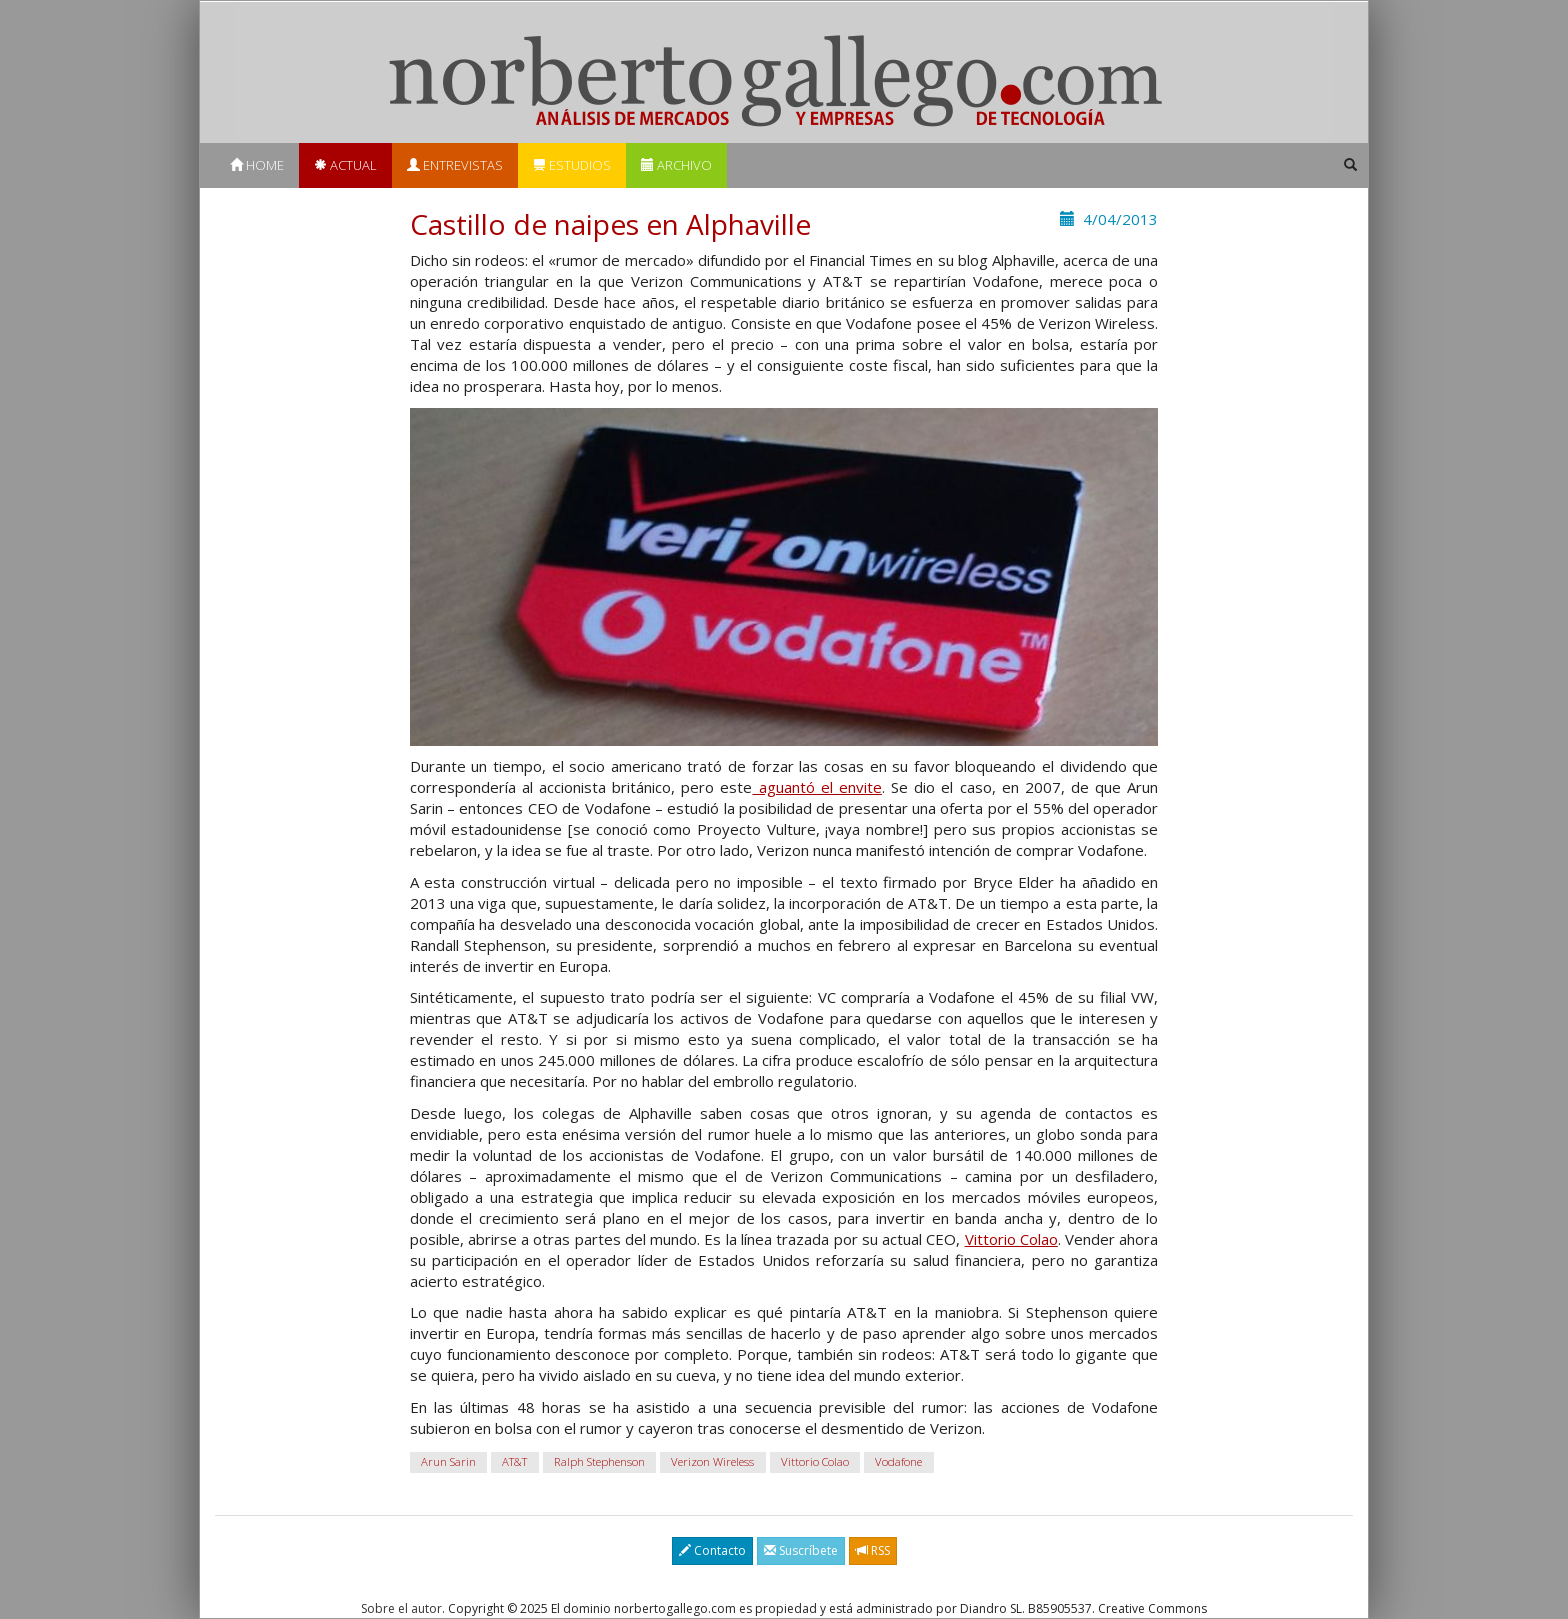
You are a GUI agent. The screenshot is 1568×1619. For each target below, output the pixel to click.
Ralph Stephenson (599, 1461)
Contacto (712, 1550)
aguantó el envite (816, 787)
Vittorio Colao (1011, 1239)
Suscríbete (801, 1550)
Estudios (572, 165)
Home (257, 165)
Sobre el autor (401, 1608)
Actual (345, 165)
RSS (873, 1550)
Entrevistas (455, 165)
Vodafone (898, 1461)
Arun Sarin (448, 1461)
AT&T (514, 1461)
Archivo (676, 165)
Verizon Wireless (712, 1461)
